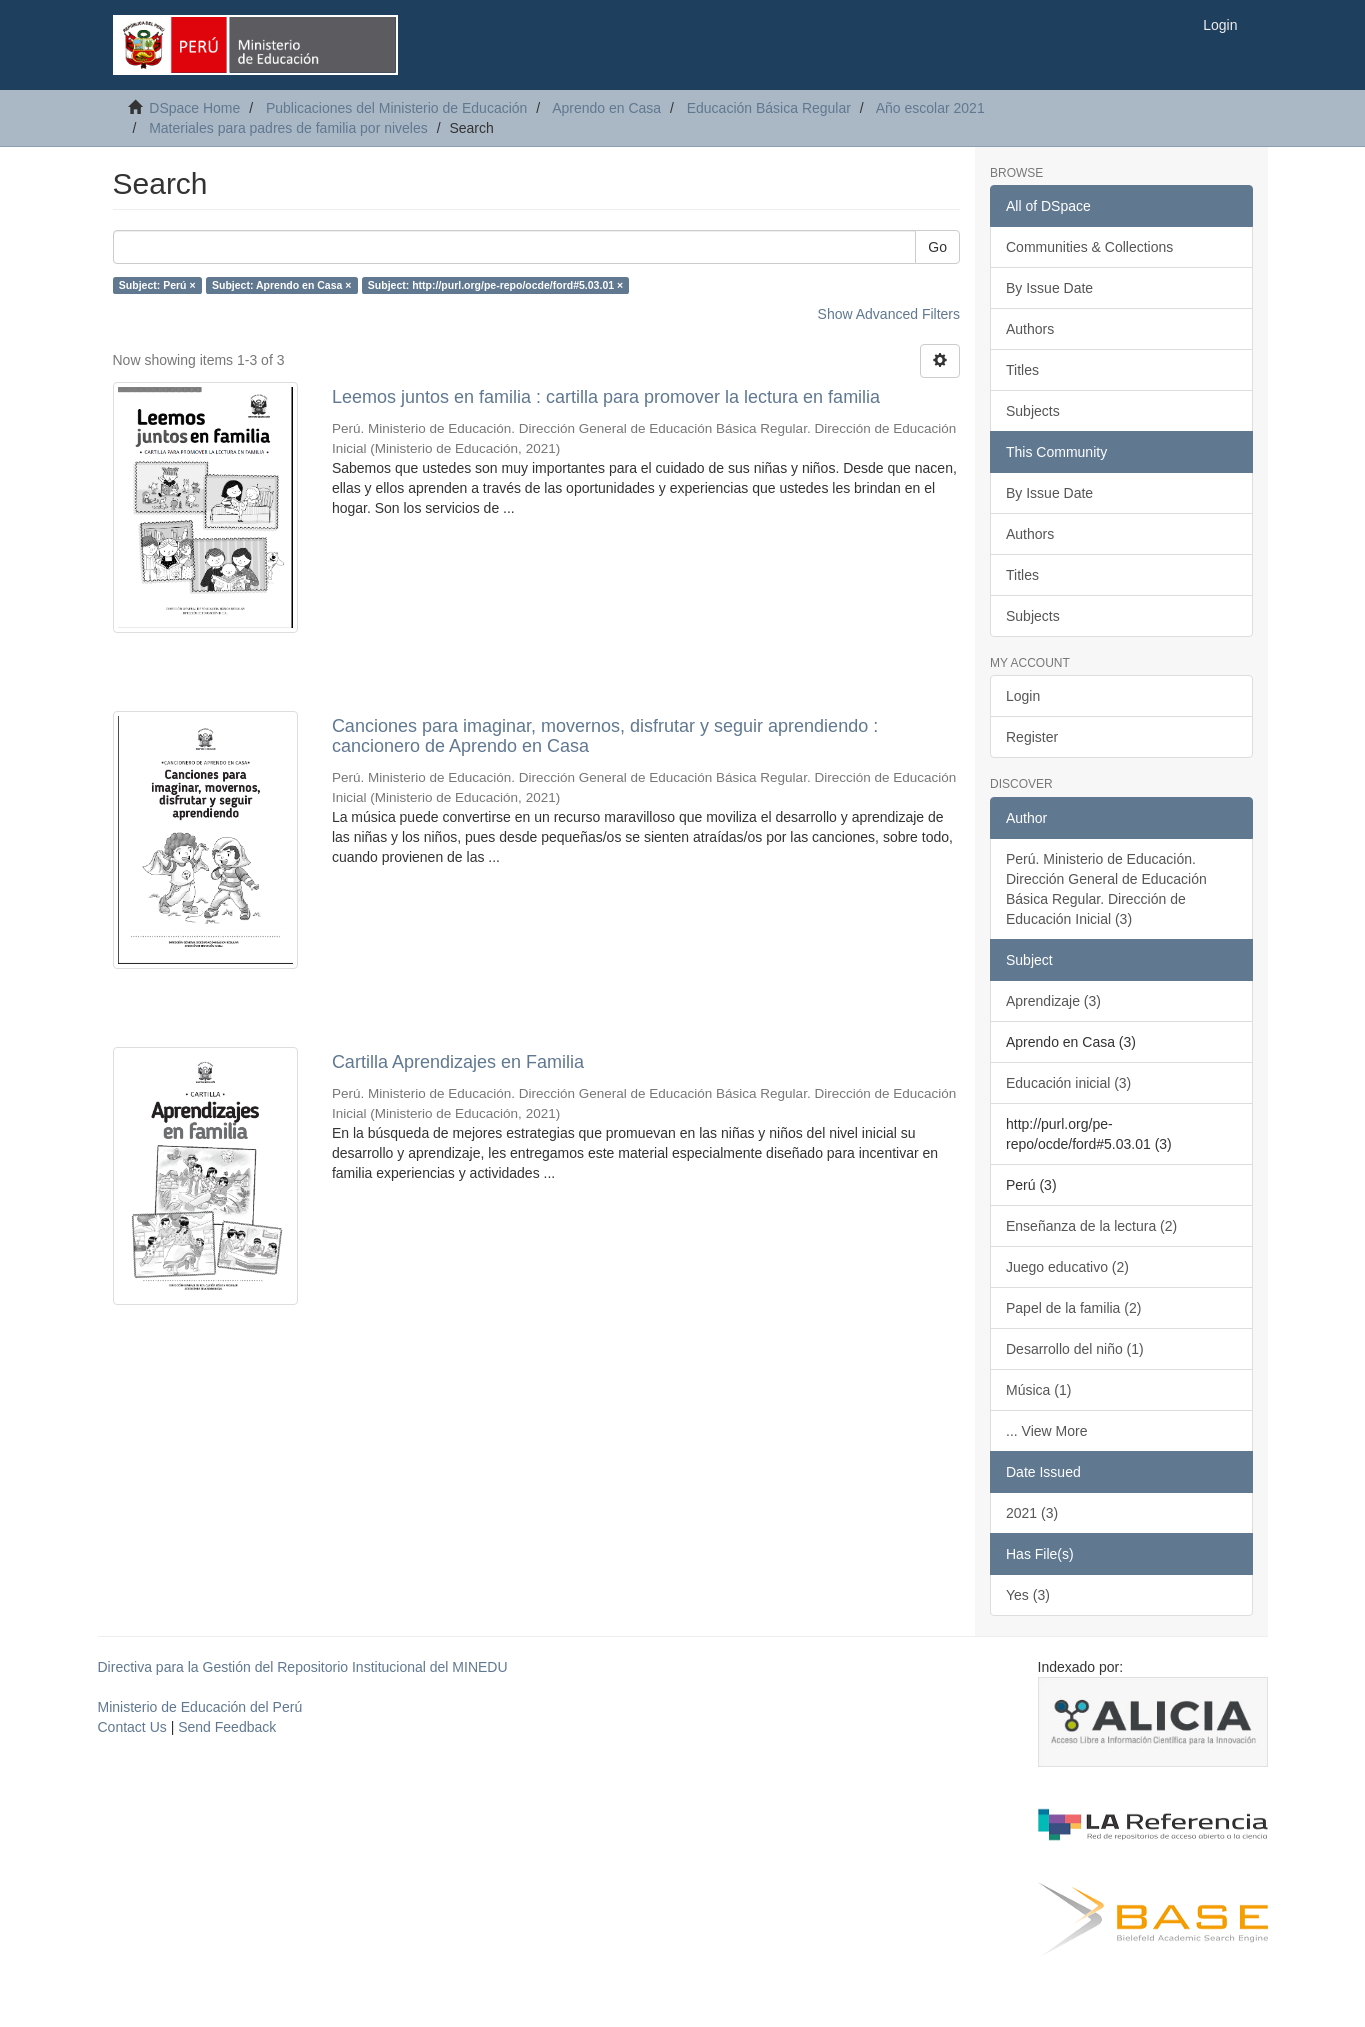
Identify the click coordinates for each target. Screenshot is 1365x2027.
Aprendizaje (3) (1053, 1001)
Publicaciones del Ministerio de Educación (396, 108)
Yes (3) (1028, 1595)
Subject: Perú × (157, 285)
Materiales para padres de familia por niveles (288, 128)
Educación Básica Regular (769, 108)
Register (1032, 737)
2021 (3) (1032, 1513)
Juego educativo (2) (1067, 1267)
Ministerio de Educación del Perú (200, 1707)
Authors (1030, 329)
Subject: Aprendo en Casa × (281, 285)
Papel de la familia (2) (1073, 1308)
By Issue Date (1049, 288)
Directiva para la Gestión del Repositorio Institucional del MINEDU (303, 1667)
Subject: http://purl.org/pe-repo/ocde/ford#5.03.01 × (495, 285)
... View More (1046, 1431)
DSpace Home (194, 108)
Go (937, 247)
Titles (1022, 370)
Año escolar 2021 (930, 108)
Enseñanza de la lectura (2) (1091, 1226)
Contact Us (132, 1727)
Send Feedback (227, 1727)
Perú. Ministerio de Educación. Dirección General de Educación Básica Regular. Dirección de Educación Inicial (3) (1106, 889)
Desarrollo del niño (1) (1075, 1349)
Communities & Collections (1089, 247)
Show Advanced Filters (889, 314)
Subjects (1033, 411)
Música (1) (1038, 1390)
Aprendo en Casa (606, 108)
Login (1023, 696)
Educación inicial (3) (1068, 1083)
